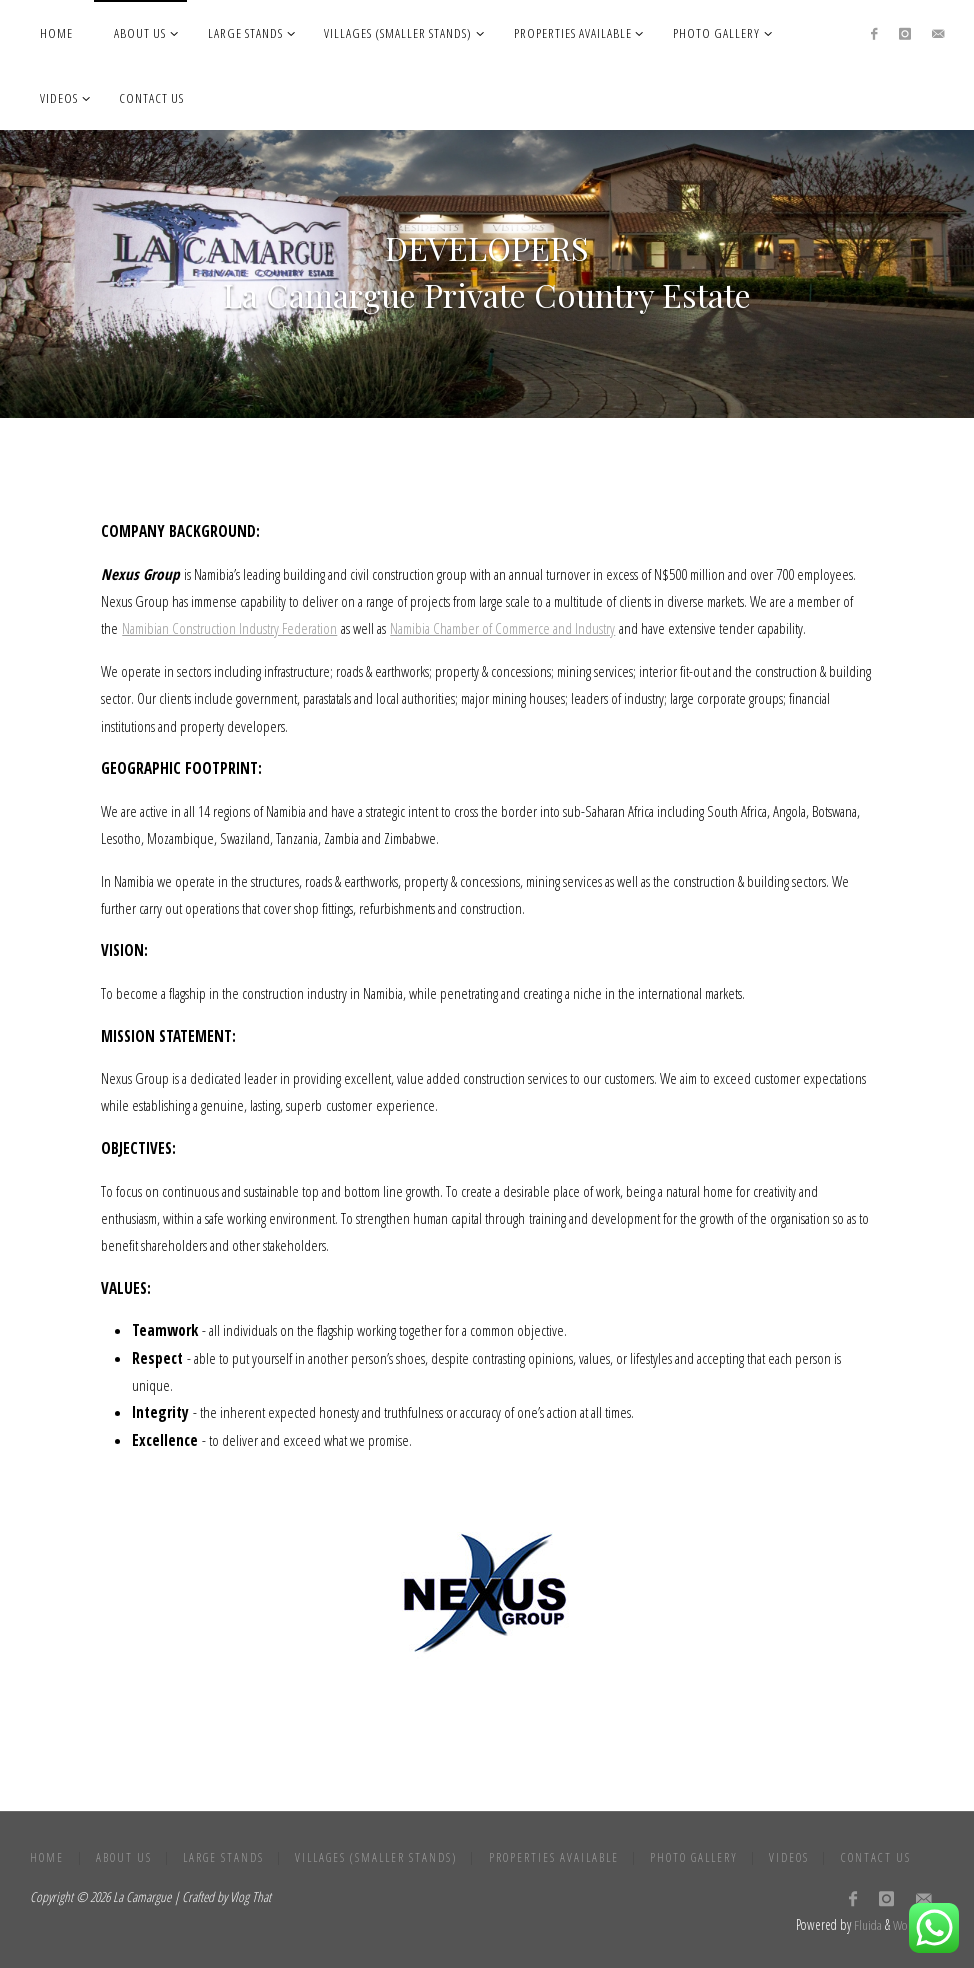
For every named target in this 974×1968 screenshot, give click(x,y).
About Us (124, 1857)
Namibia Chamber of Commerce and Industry (502, 628)
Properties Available (554, 1857)
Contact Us (876, 1857)
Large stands (223, 1857)
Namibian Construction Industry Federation (229, 628)
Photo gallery (694, 1857)
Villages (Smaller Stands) (376, 1857)
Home (47, 1857)
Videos (789, 1857)
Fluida (866, 1924)
